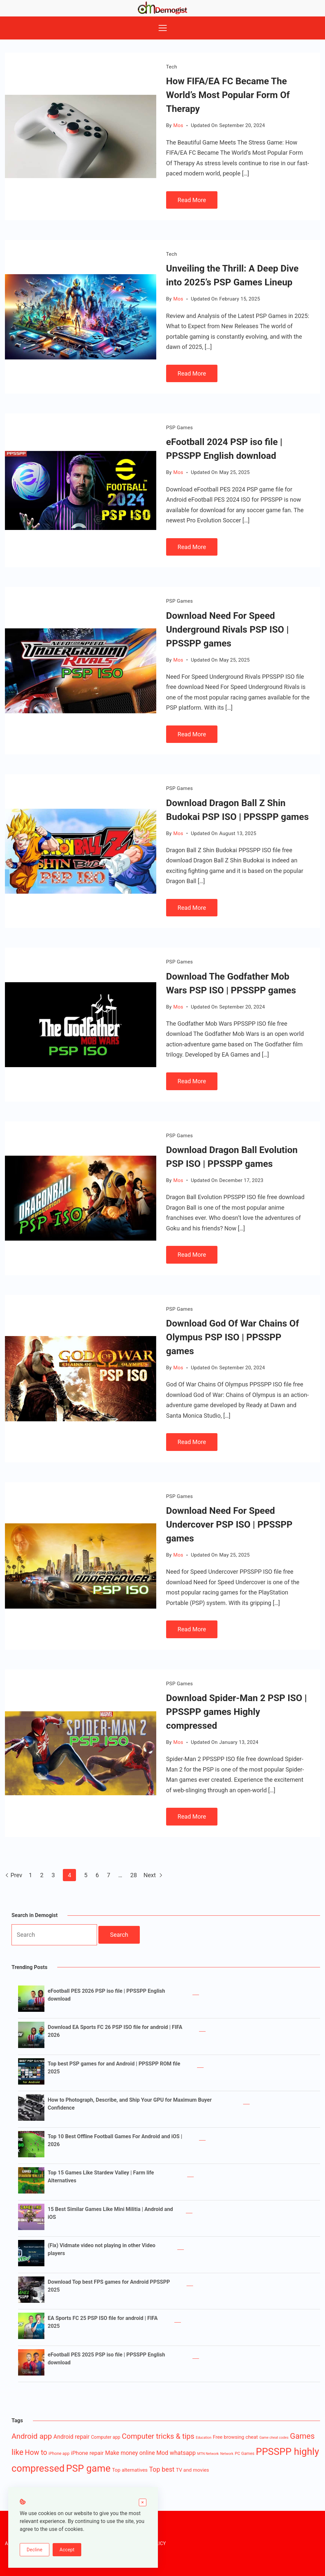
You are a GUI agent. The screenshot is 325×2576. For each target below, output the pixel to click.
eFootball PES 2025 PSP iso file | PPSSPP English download (106, 2359)
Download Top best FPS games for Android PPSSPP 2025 (109, 2286)
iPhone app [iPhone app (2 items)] (59, 2453)
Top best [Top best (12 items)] (161, 2469)
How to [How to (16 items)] (36, 2452)
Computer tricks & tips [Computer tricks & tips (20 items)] (158, 2436)
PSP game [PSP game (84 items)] (88, 2468)
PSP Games (179, 428)
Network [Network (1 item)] (226, 2454)
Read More (192, 200)
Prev (13, 1875)
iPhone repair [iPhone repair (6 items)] (87, 2453)
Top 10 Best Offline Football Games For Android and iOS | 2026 (115, 2140)
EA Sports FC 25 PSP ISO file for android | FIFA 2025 (103, 2322)
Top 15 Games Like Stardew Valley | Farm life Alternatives (101, 2176)
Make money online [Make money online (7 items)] (130, 2453)
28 (133, 1875)
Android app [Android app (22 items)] (32, 2436)
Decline (34, 2549)
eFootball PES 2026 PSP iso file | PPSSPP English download (106, 1995)
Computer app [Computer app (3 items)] (105, 2437)
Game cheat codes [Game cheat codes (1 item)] (273, 2437)
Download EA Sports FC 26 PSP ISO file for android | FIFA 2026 (115, 2031)
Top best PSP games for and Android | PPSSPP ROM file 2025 (114, 2068)
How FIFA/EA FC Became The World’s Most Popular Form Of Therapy (228, 95)
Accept (67, 2549)
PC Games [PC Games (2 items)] (245, 2453)
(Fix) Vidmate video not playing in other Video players (101, 2249)
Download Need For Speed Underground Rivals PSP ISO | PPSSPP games (227, 629)
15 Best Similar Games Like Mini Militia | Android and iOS (110, 2213)
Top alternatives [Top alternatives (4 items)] (130, 2470)
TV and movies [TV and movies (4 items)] (192, 2470)
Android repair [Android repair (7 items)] (71, 2436)
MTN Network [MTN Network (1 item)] (208, 2454)
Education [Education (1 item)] (203, 2437)
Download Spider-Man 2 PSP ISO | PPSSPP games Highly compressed (236, 1712)
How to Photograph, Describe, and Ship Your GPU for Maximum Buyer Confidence (130, 2104)
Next (153, 1875)
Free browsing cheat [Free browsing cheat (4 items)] (235, 2437)
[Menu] (163, 28)
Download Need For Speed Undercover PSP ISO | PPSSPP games (229, 1524)
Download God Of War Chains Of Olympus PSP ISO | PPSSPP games (232, 1337)
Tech (171, 67)
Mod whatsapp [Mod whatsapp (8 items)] (176, 2452)
